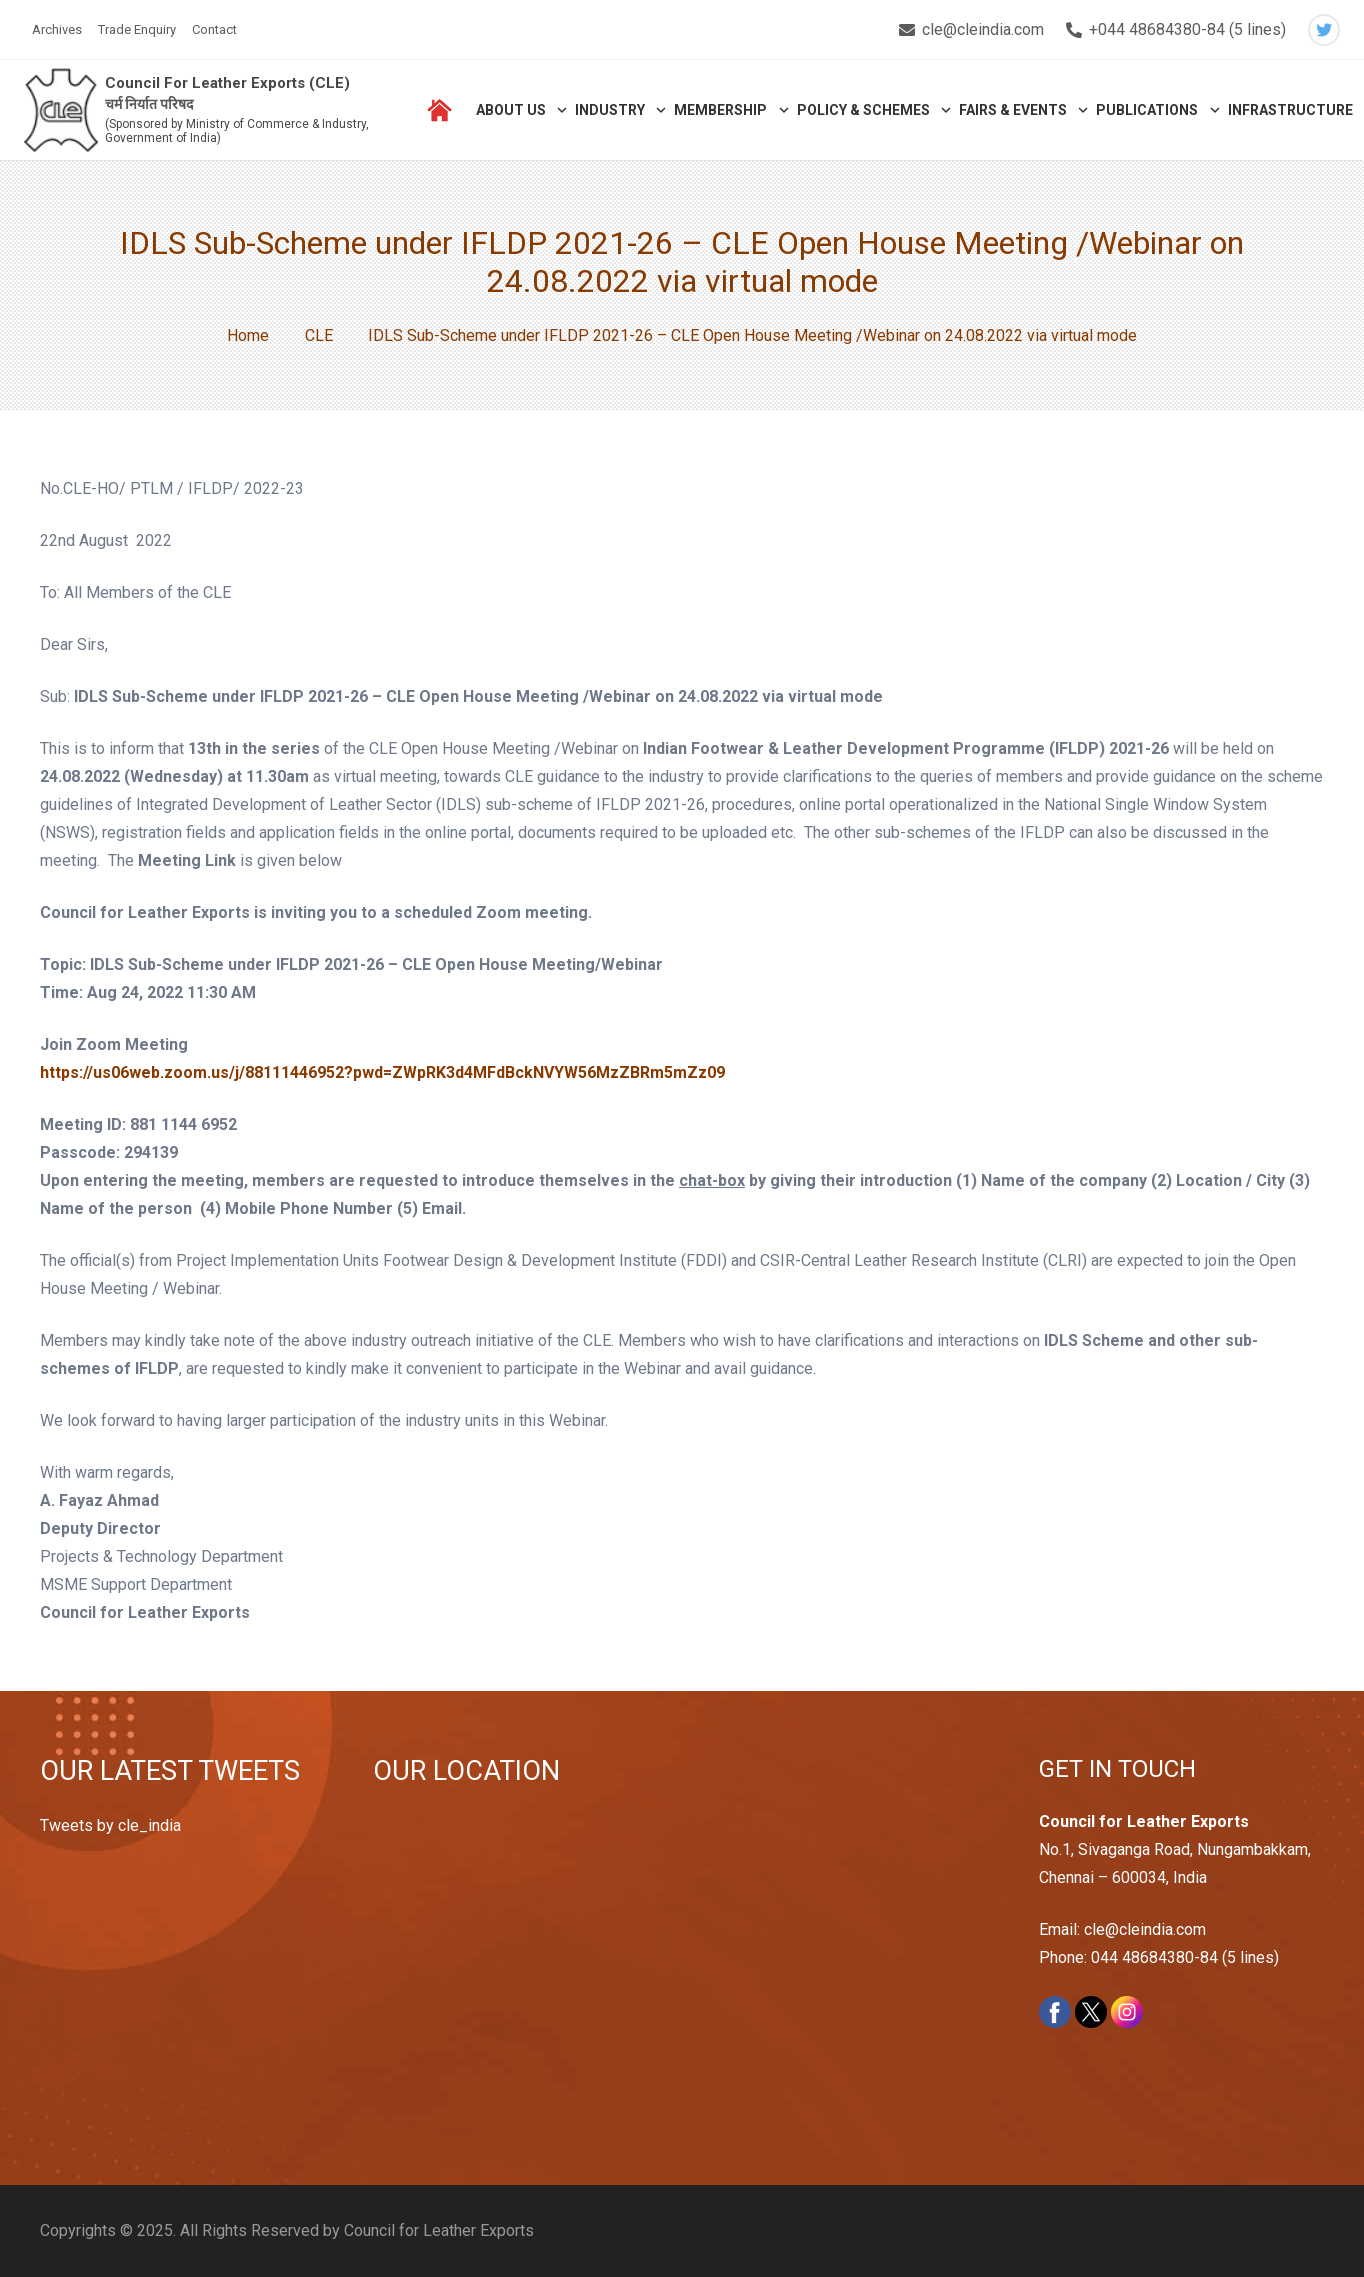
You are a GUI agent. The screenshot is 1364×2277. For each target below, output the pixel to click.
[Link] (61, 110)
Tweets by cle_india (110, 1825)
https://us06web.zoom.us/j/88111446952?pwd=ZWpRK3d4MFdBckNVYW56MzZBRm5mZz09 (382, 1072)
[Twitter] (1324, 30)
